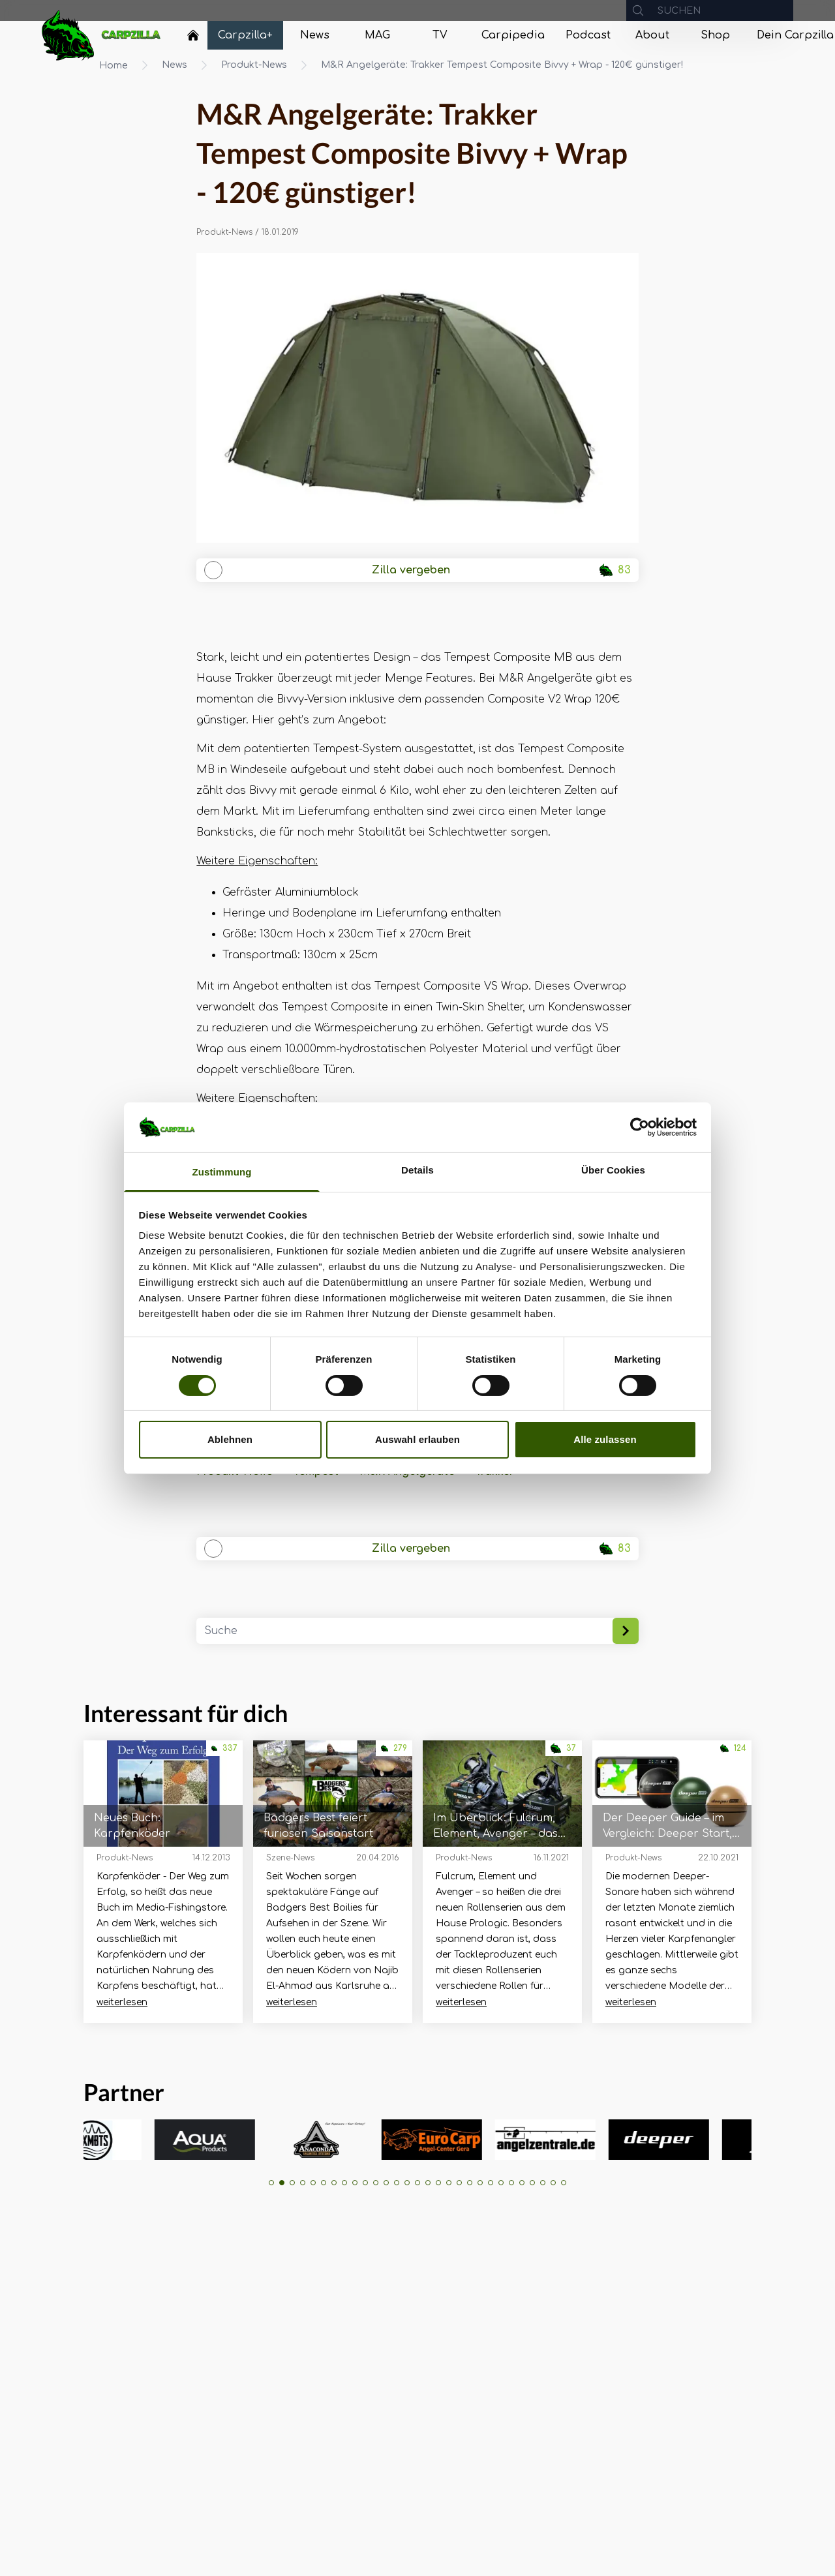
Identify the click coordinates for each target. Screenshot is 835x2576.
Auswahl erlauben (417, 1439)
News (174, 65)
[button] (271, 2182)
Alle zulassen (604, 1439)
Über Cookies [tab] (613, 1169)
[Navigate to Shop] (715, 35)
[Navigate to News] (314, 35)
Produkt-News (254, 65)
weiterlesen (122, 2002)
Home (113, 65)
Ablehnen (229, 1439)
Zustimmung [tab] (222, 1171)
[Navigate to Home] (193, 38)
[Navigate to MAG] (377, 35)
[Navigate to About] (652, 35)
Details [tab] (417, 1169)
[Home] (193, 35)
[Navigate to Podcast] (588, 35)
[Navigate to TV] (439, 35)
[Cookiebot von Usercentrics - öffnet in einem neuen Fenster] (640, 1127)
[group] (119, 2139)
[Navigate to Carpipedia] (513, 35)
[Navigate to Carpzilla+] (245, 35)
